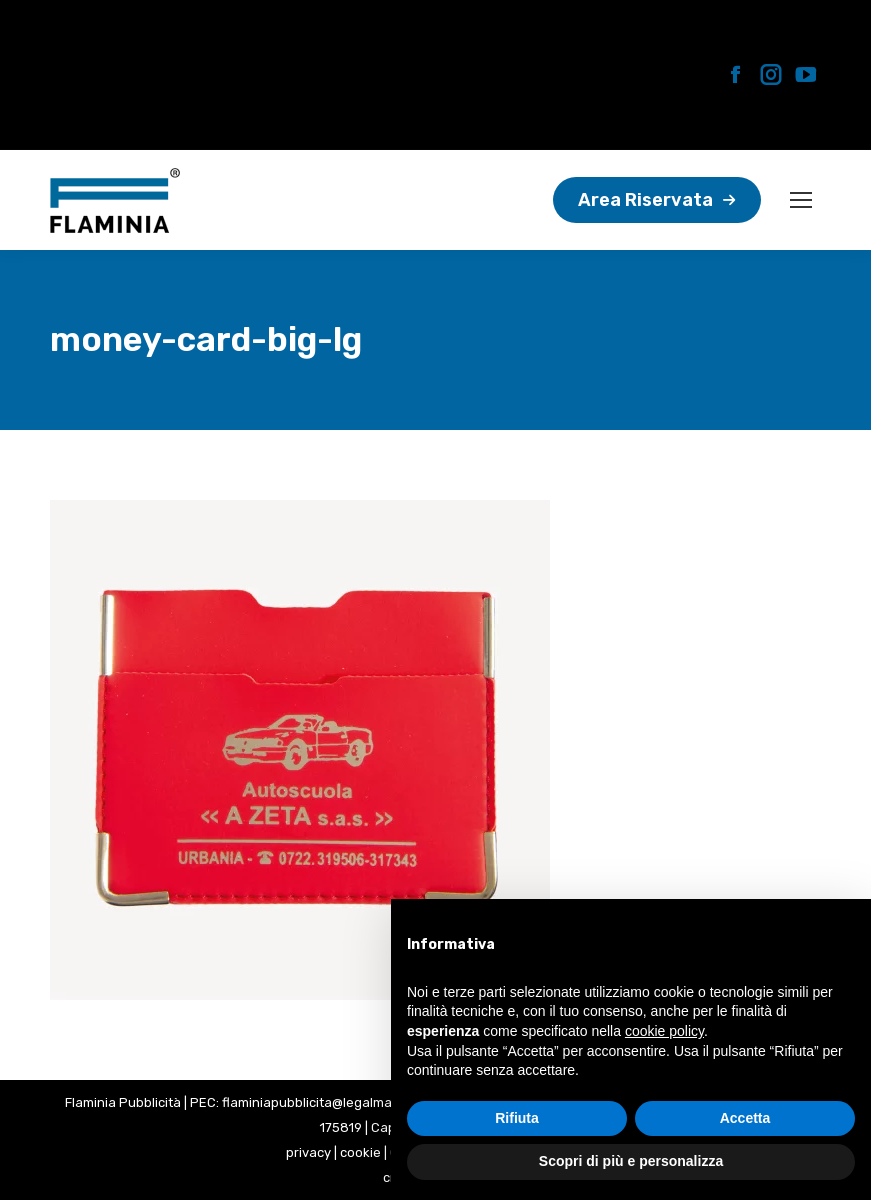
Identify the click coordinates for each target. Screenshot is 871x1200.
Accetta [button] (745, 1118)
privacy (308, 1152)
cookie (360, 1152)
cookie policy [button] (664, 1031)
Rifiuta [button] (517, 1118)
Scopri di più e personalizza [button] (631, 1161)
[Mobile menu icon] (801, 200)
